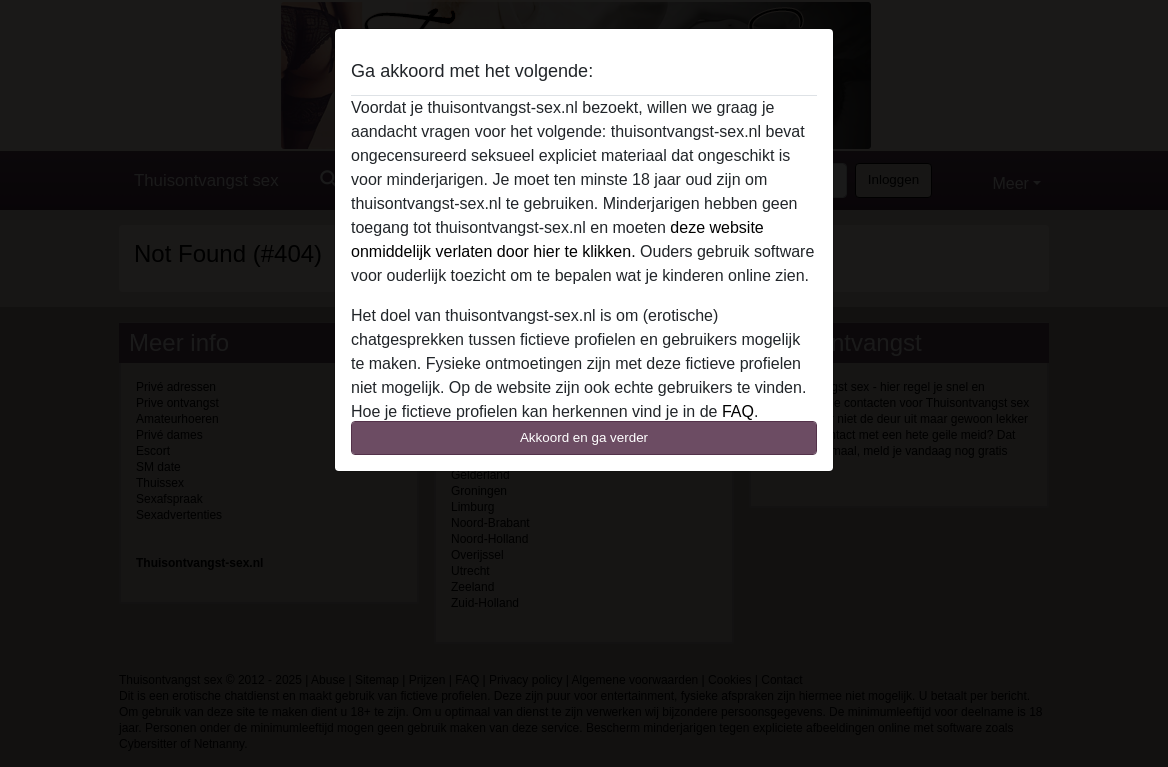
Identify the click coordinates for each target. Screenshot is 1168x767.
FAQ (738, 411)
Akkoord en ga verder (584, 437)
